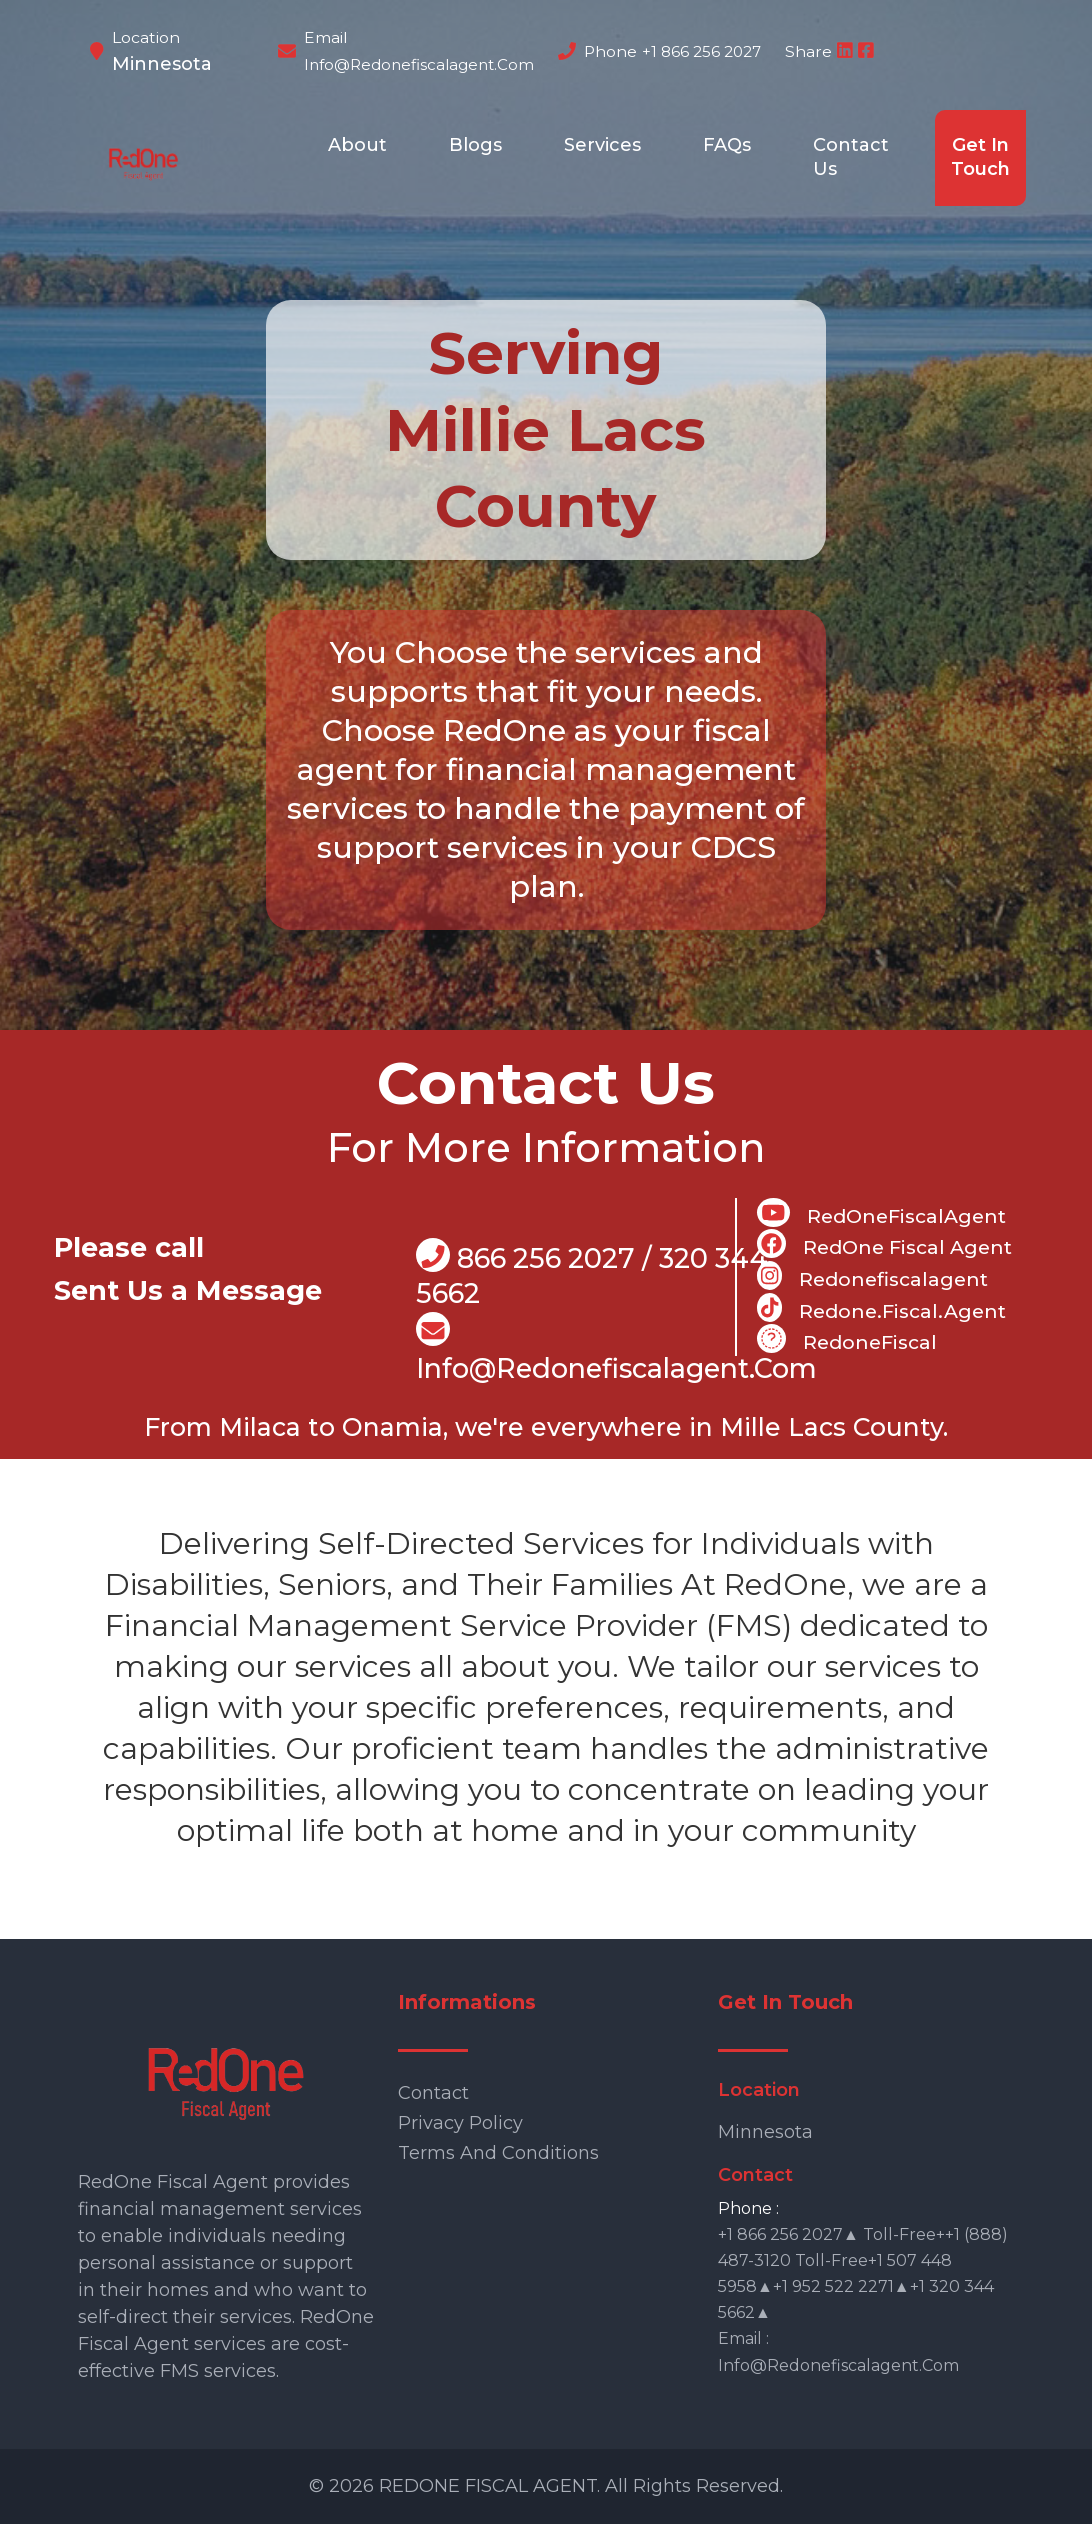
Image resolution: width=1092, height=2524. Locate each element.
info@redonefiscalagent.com (419, 64)
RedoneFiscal (847, 1339)
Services (602, 145)
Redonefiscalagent (872, 1276)
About (357, 145)
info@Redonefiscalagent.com (616, 1348)
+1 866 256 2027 (701, 51)
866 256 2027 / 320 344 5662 (592, 1274)
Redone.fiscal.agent (881, 1308)
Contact (433, 2093)
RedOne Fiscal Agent (884, 1244)
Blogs (475, 145)
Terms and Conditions (498, 2153)
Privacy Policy (460, 2123)
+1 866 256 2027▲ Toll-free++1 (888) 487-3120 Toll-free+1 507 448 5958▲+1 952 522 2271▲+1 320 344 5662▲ (863, 2273)
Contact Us (851, 157)
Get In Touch (980, 157)
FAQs (727, 145)
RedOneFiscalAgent (881, 1213)
